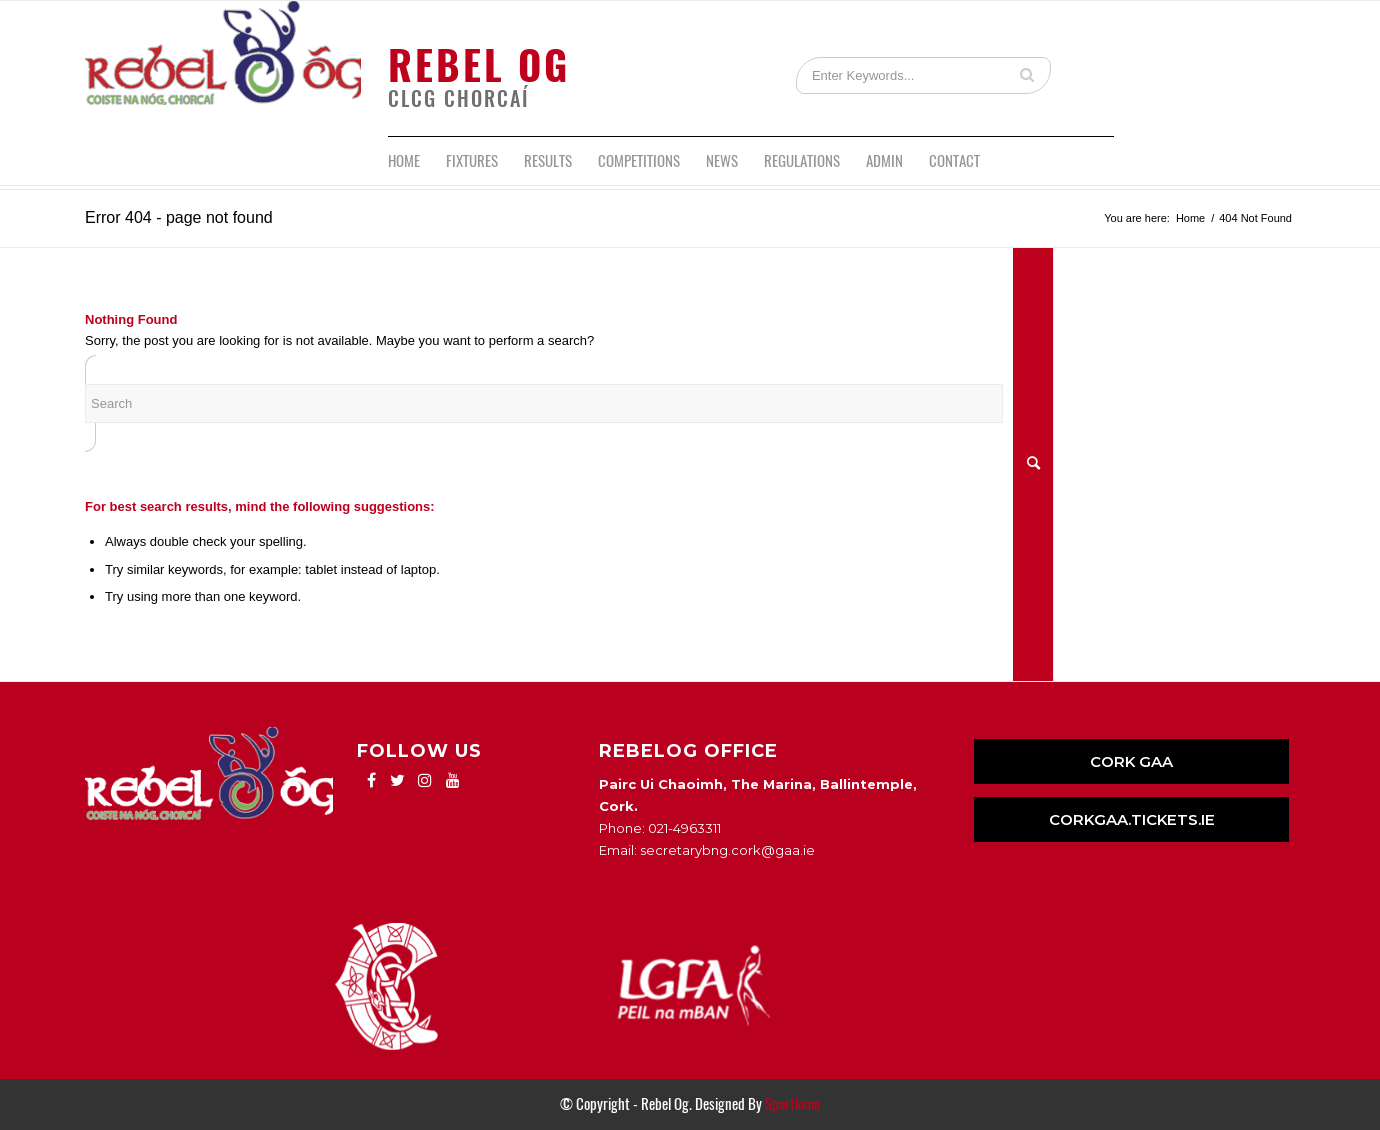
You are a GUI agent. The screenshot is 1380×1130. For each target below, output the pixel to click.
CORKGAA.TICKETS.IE (1132, 819)
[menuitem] (404, 161)
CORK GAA (1131, 761)
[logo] (223, 68)
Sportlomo (792, 1104)
